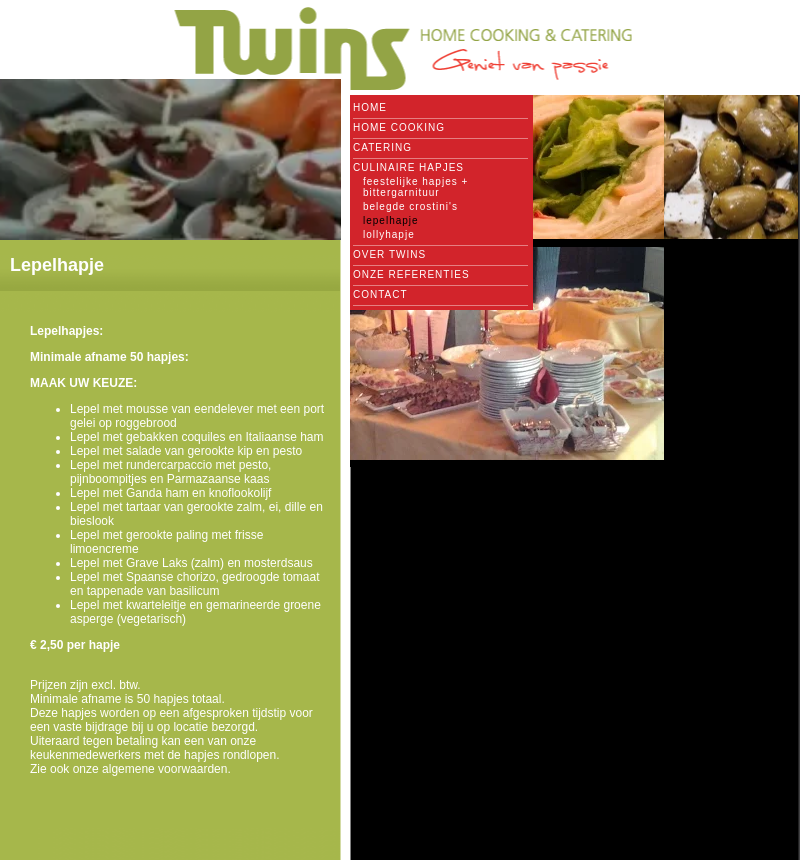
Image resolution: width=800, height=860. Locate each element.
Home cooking (399, 127)
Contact (380, 294)
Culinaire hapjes (408, 167)
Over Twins (389, 254)
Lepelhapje (391, 220)
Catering (382, 147)
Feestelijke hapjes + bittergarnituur (415, 187)
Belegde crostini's (410, 206)
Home (370, 107)
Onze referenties (411, 274)
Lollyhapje (389, 234)
